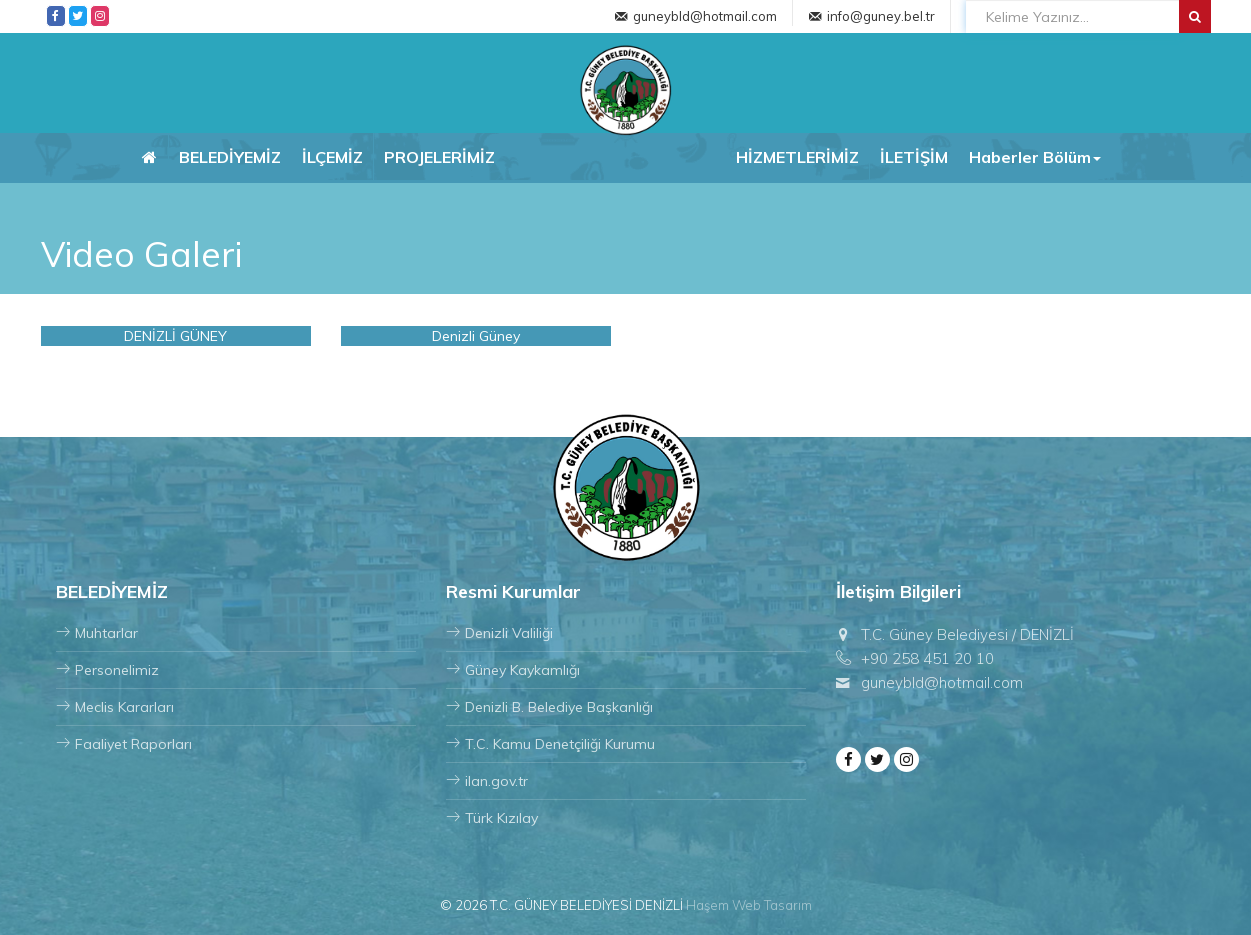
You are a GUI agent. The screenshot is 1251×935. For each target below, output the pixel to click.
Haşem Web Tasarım (749, 905)
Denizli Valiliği (499, 633)
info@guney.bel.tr (881, 16)
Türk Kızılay (492, 818)
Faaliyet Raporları (124, 744)
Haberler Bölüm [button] (1035, 157)
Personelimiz (107, 670)
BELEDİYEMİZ (230, 157)
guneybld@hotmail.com (705, 16)
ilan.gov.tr (487, 781)
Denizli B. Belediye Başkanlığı (549, 707)
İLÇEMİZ (332, 157)
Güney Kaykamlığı (513, 670)
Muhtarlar (97, 633)
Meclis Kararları (115, 707)
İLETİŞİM (914, 157)
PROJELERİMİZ (439, 157)
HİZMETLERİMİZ (797, 157)
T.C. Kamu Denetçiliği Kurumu (550, 744)
